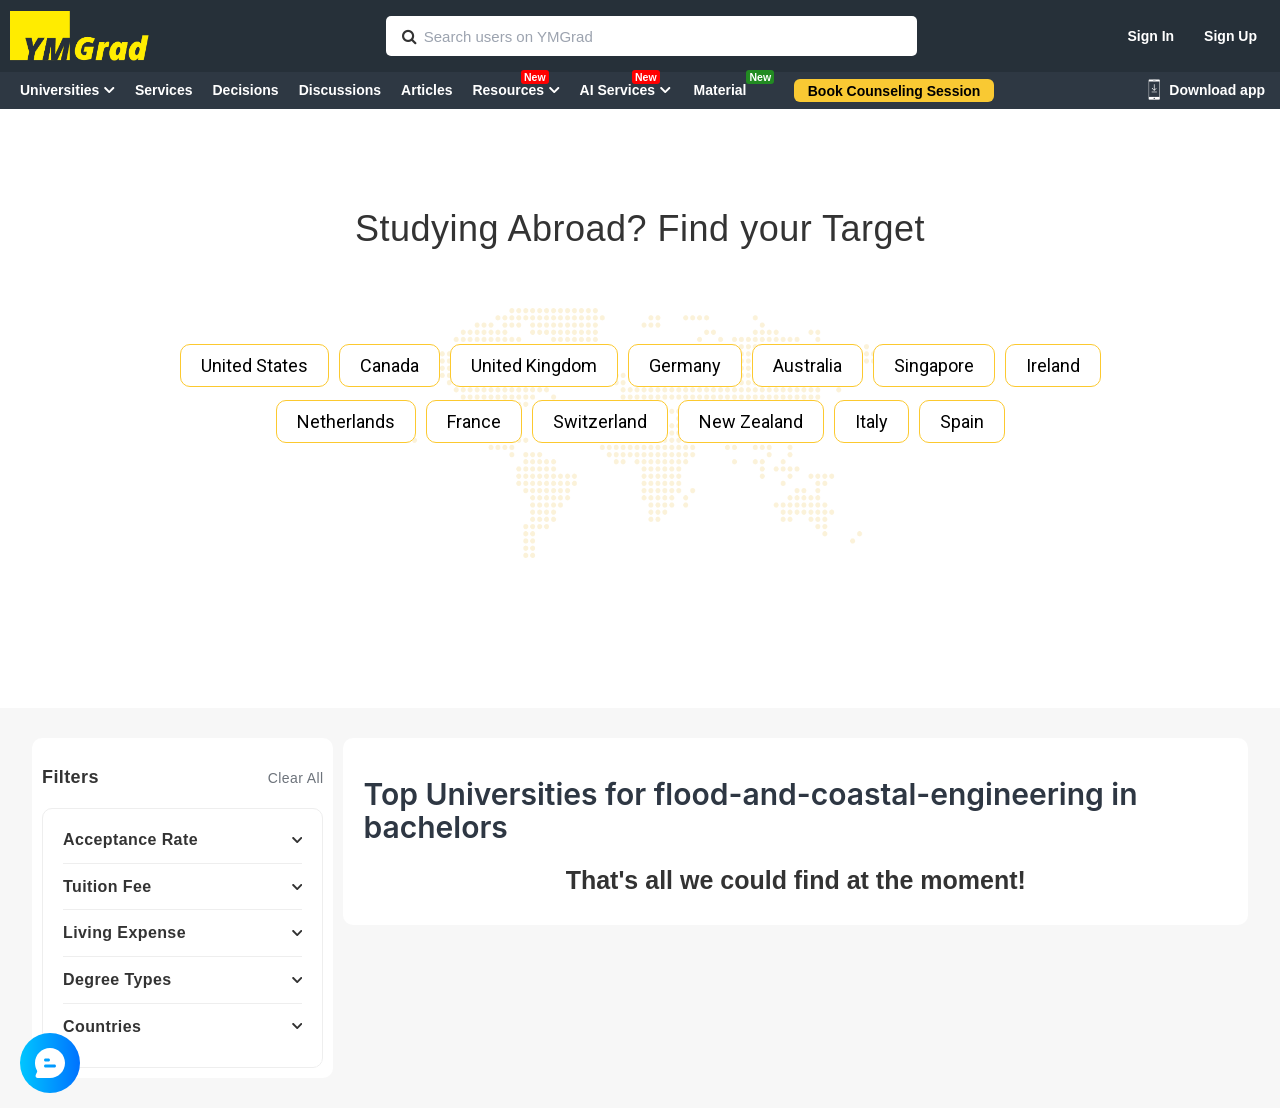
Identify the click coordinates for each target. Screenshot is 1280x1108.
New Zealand (751, 421)
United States (254, 365)
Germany (685, 365)
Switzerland (600, 421)
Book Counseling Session (894, 91)
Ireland (1053, 365)
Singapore (934, 365)
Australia (807, 365)
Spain (962, 421)
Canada (389, 365)
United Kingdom (534, 365)
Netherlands (346, 421)
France (474, 421)
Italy (871, 421)
